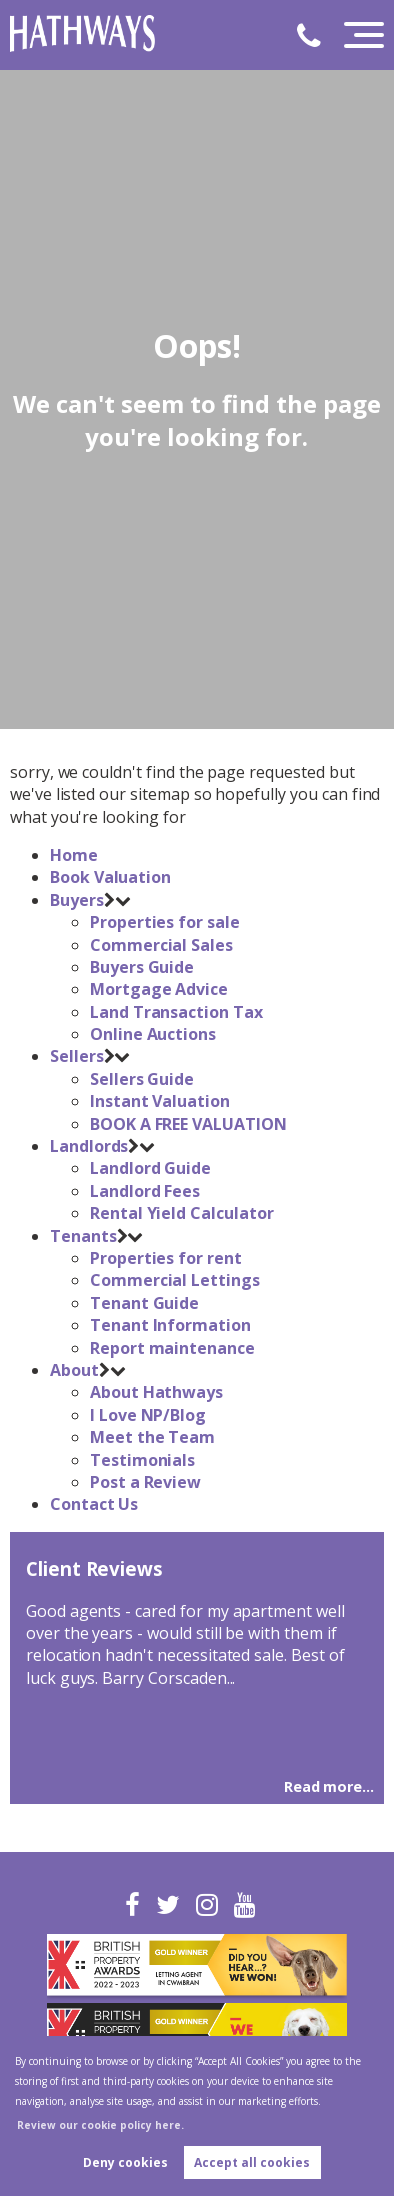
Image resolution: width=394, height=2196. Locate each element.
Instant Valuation (160, 1101)
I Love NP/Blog (148, 1415)
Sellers (77, 1056)
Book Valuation (110, 877)
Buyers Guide (142, 967)
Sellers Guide (142, 1079)
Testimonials (142, 1460)
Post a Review (145, 1482)
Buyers (77, 900)
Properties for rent (166, 1258)
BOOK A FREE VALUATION (188, 1124)
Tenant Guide (144, 1303)
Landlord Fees (145, 1191)
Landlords (89, 1146)
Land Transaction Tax (176, 1012)
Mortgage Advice (159, 989)
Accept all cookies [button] (252, 2162)
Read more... (329, 1786)
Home (74, 855)
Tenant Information (170, 1325)
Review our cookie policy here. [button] (100, 2125)
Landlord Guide (150, 1168)
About (74, 1370)
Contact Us (94, 1504)
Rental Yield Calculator (182, 1213)
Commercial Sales (161, 945)
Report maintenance (172, 1348)
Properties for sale (165, 922)
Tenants (83, 1236)
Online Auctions (153, 1034)
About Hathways (156, 1392)
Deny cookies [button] (125, 2162)
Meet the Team (152, 1437)
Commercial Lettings (175, 1280)
